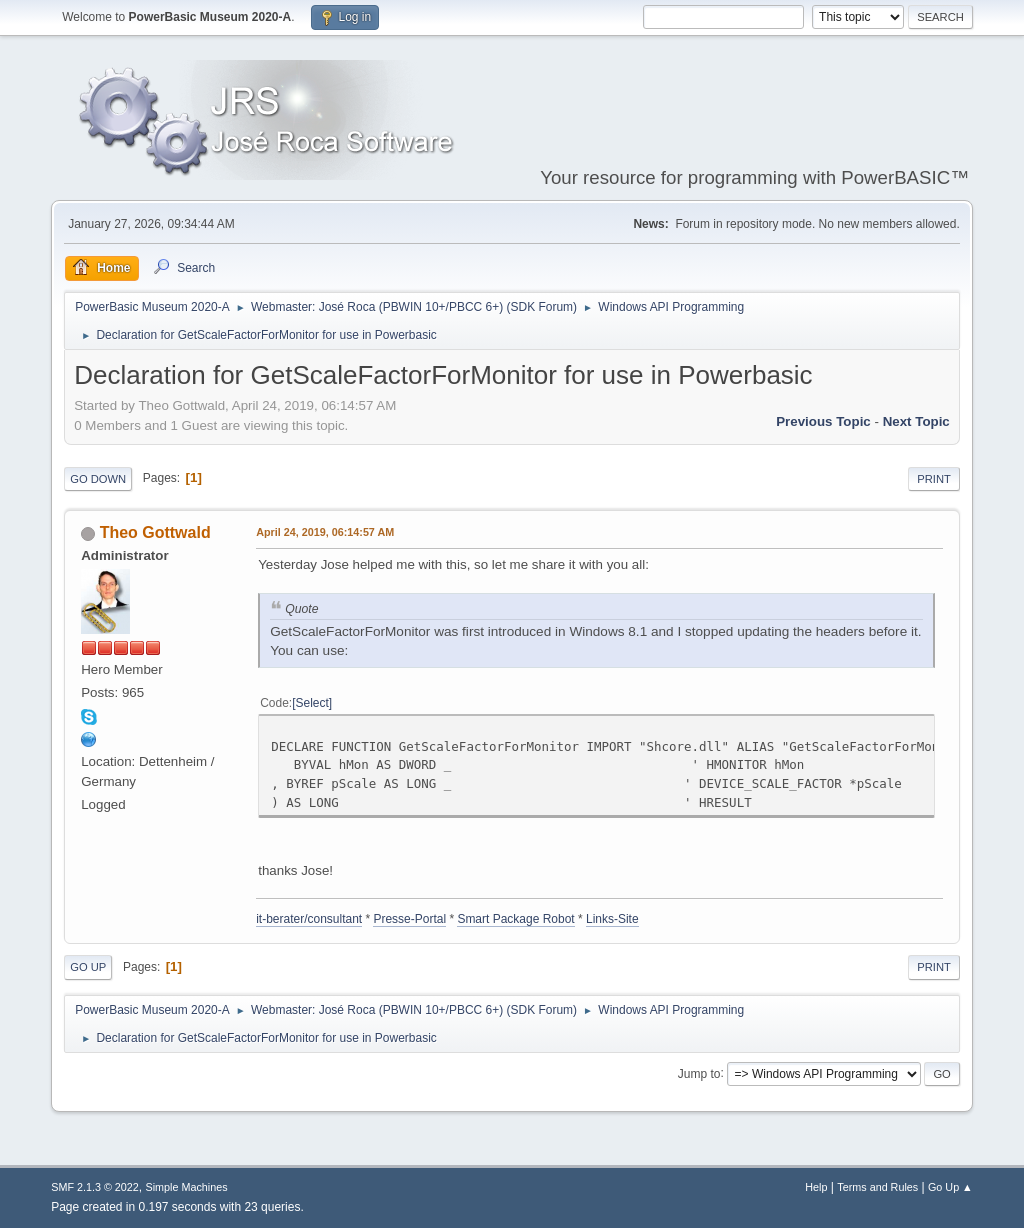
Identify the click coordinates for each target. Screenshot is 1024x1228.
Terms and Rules (877, 1187)
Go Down (98, 479)
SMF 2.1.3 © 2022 (95, 1187)
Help (816, 1187)
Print (934, 479)
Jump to (699, 1073)
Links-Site (612, 919)
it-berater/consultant (309, 919)
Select (312, 703)
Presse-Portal (409, 919)
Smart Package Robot (515, 919)
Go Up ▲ (950, 1187)
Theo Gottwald (155, 532)
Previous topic (823, 421)
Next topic (916, 421)
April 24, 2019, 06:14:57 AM (325, 532)
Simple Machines (187, 1187)
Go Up (88, 967)
